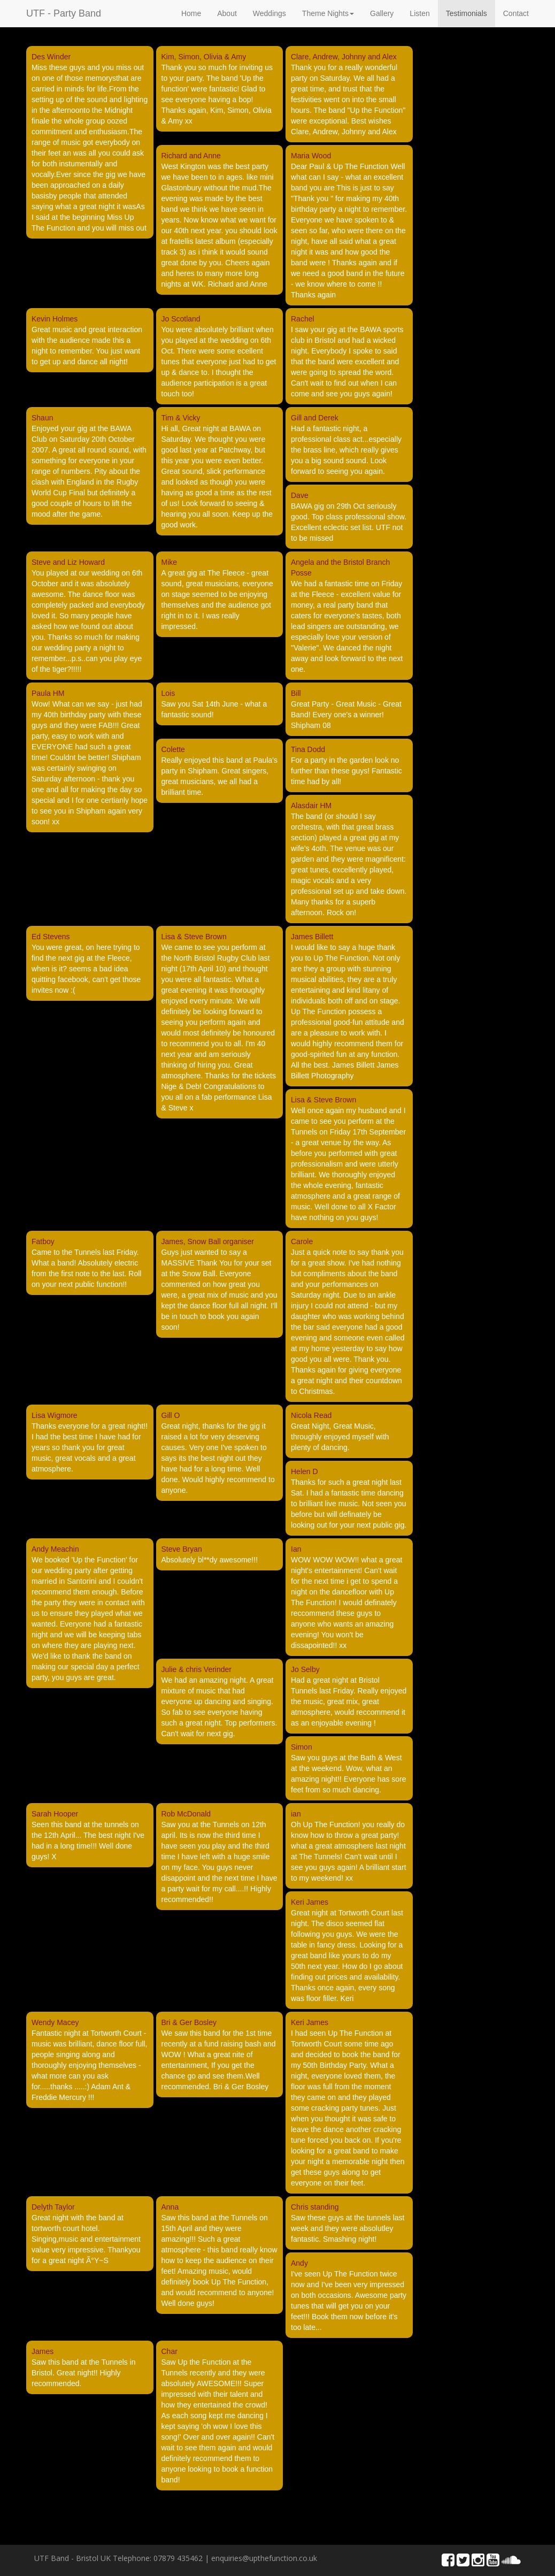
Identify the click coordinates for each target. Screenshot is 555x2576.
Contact (516, 13)
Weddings (269, 13)
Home (191, 13)
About (227, 13)
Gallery (382, 13)
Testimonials (466, 13)
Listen (419, 13)
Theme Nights (328, 13)
